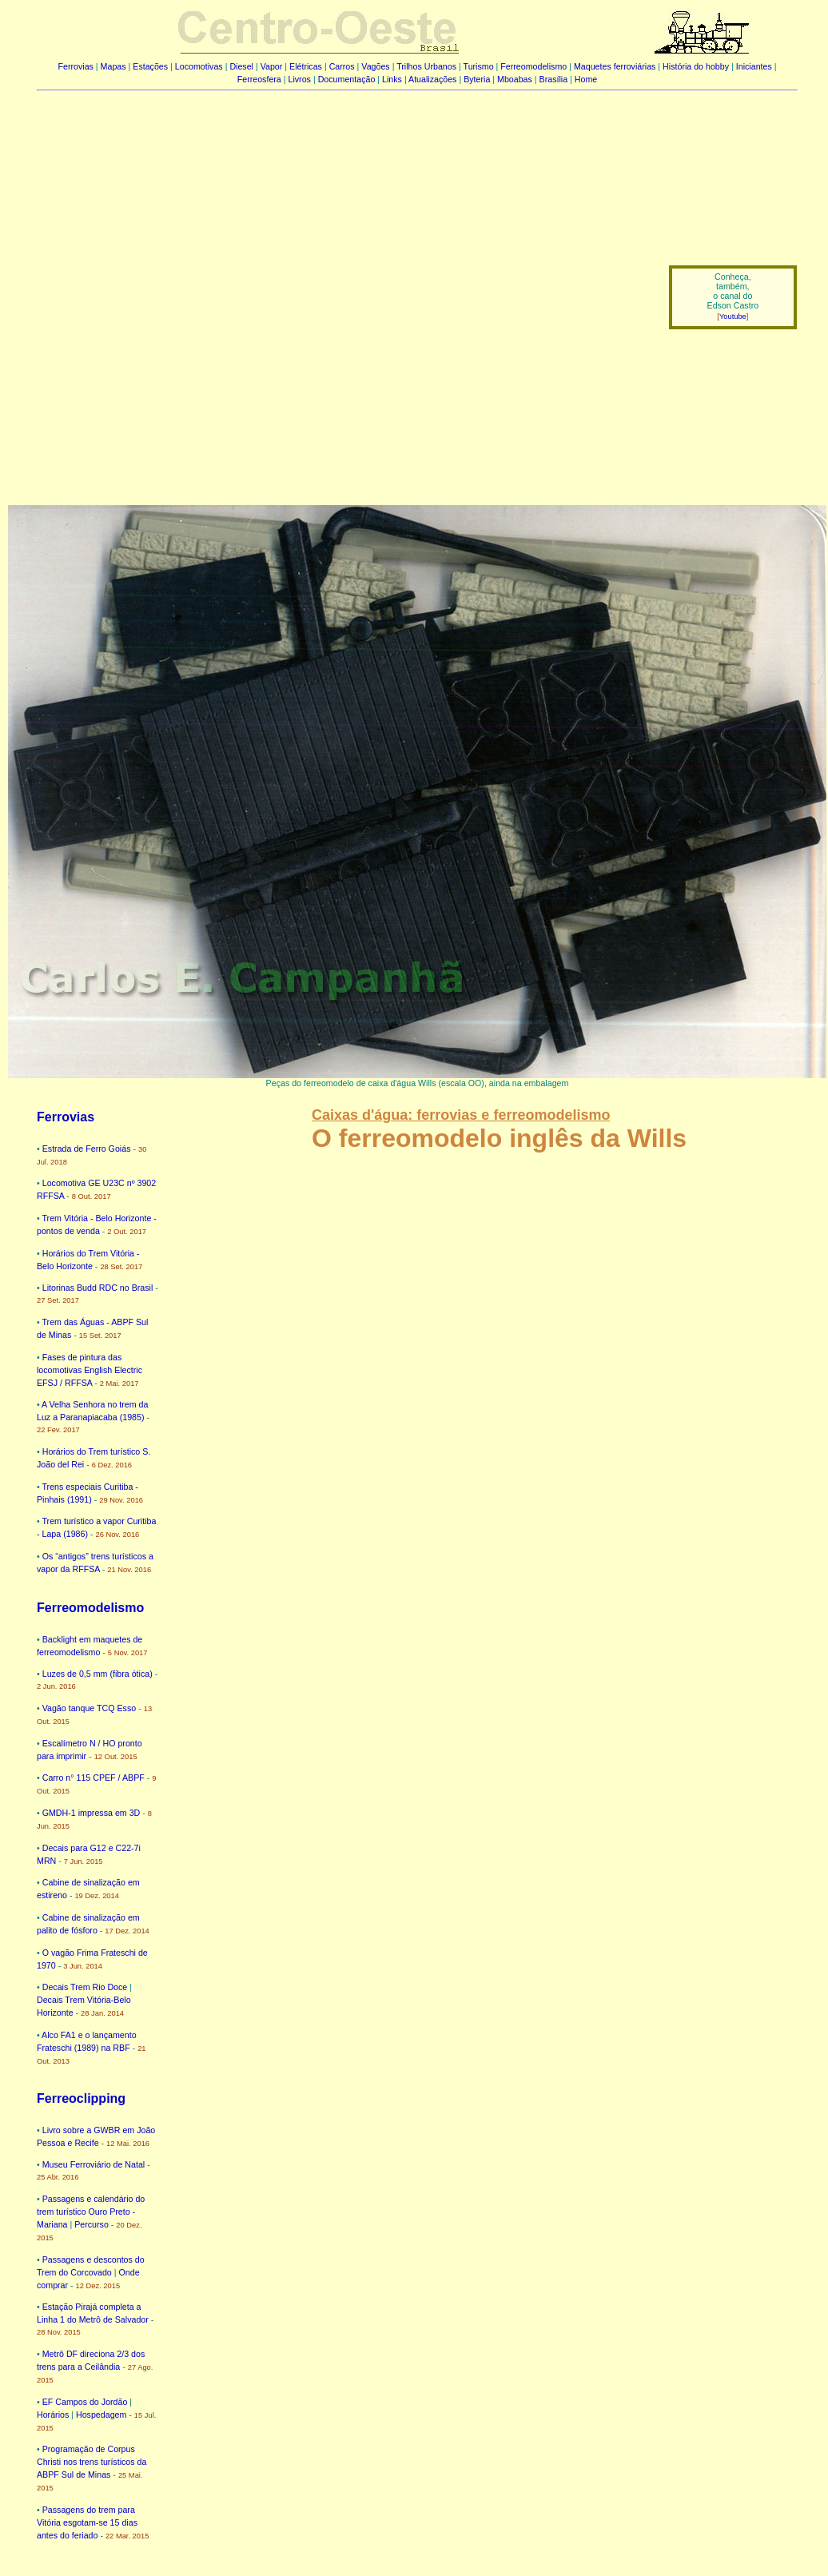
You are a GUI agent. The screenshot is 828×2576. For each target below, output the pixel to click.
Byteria (477, 79)
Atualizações (432, 79)
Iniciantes (754, 66)
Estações (150, 66)
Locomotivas (199, 66)
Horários (53, 2414)
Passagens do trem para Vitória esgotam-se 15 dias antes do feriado (87, 2522)
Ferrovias (75, 66)
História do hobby (696, 66)
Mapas (113, 66)
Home (586, 79)
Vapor (272, 66)
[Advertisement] (176, 286)
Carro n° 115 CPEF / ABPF (93, 1777)
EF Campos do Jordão (85, 2402)
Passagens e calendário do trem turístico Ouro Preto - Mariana (91, 2211)
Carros (342, 66)
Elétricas (305, 66)
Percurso (91, 2224)
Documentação (347, 79)
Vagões (375, 66)
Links (392, 79)
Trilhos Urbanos (426, 66)
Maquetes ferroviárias (614, 66)
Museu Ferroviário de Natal (93, 2164)
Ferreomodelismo (533, 66)
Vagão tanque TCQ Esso (89, 1708)
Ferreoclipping (81, 2098)
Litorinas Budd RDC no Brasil (97, 1287)
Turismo (479, 66)
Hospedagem (101, 2414)
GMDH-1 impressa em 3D (91, 1813)
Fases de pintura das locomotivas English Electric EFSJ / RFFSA (89, 1370)
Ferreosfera (259, 79)
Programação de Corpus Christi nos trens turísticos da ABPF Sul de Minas (91, 2461)
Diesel (241, 66)
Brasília (553, 79)
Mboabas (514, 79)
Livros (300, 79)
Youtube (732, 317)
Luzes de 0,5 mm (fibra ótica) (97, 1673)
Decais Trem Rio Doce (85, 1987)
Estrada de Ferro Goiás (86, 1148)
